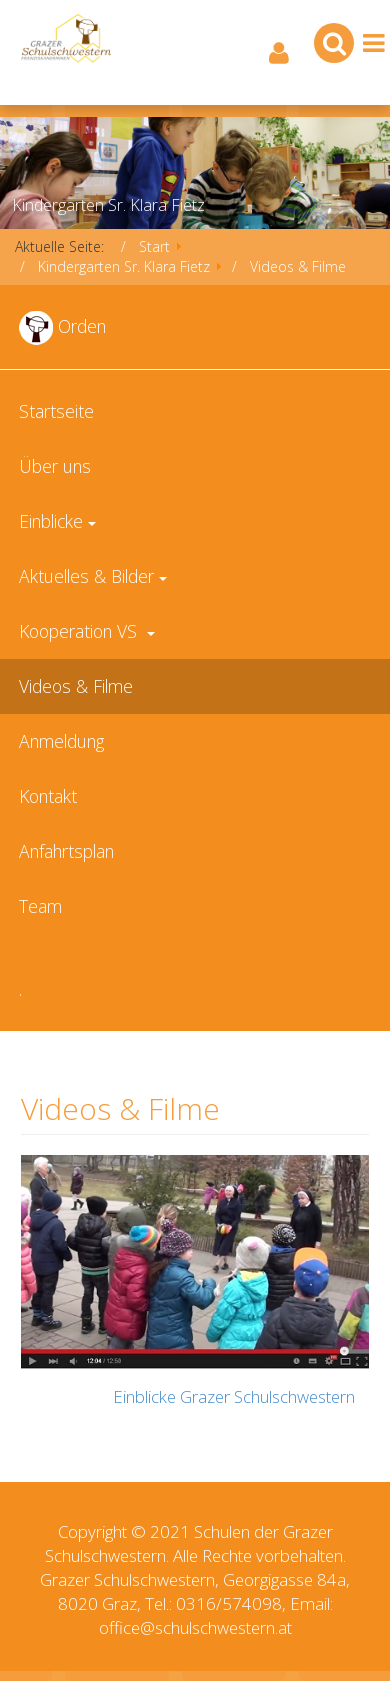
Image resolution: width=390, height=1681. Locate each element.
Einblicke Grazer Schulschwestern (234, 1396)
